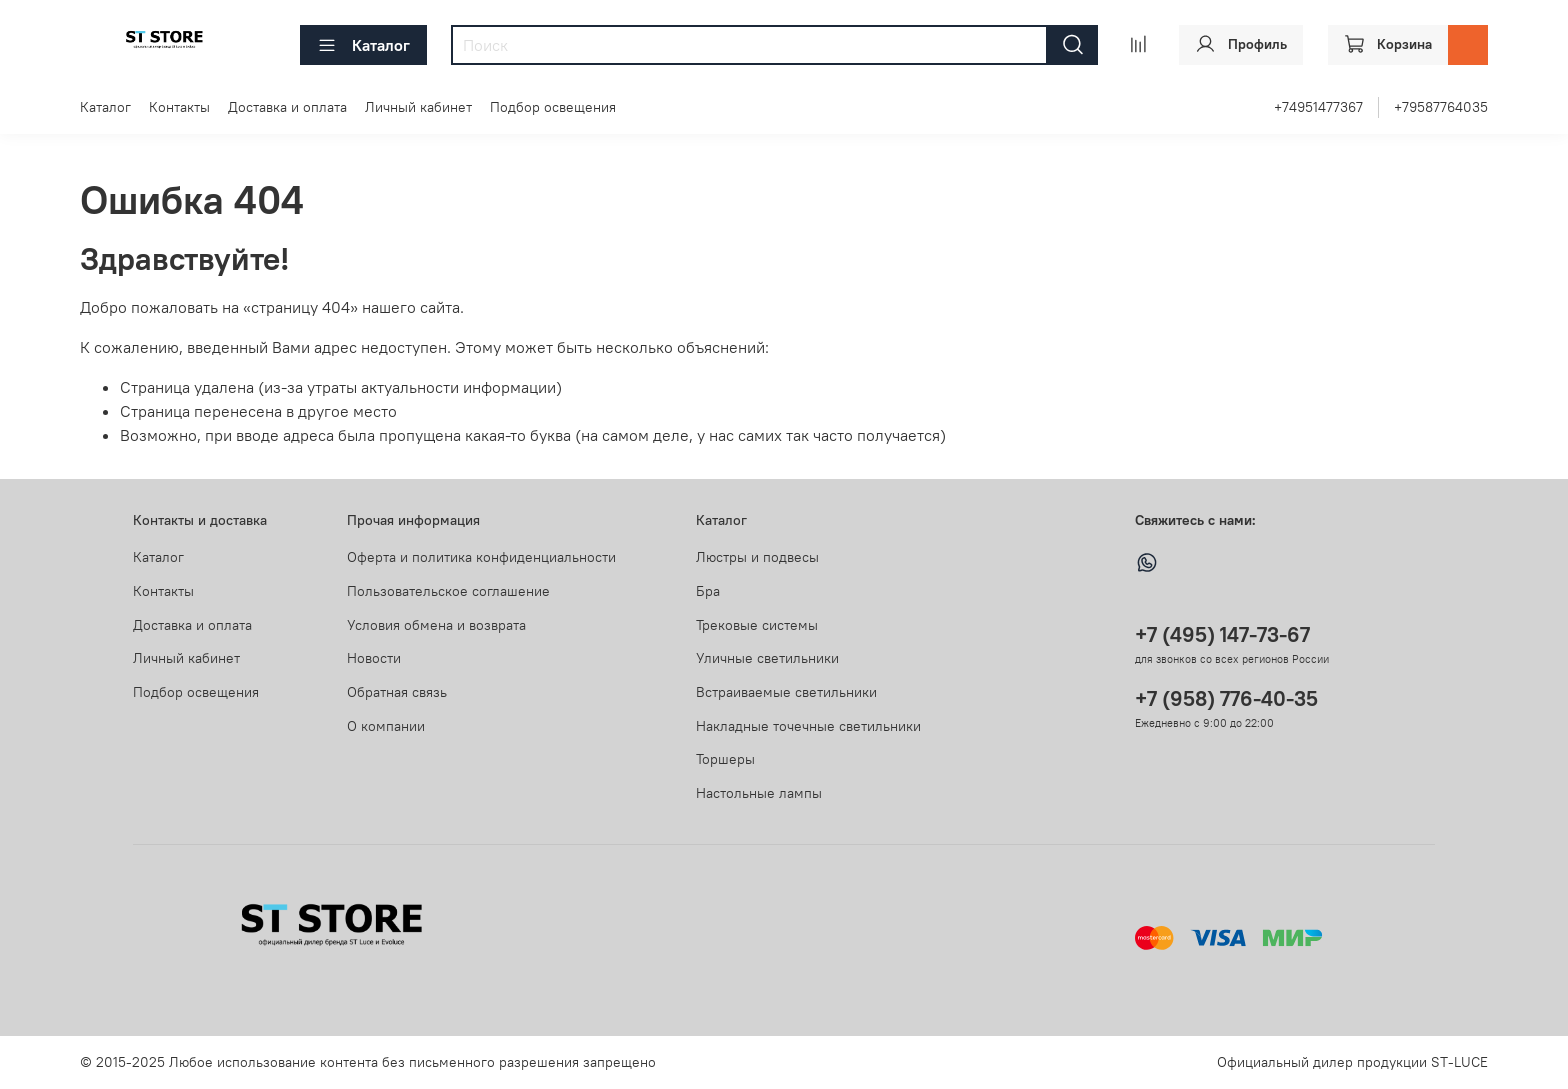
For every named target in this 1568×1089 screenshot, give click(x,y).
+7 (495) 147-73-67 (1222, 634)
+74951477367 (1318, 107)
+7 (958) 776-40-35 (1226, 698)
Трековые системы (757, 625)
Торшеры (725, 759)
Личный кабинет (418, 107)
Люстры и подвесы (757, 557)
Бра (708, 591)
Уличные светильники (767, 658)
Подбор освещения (553, 107)
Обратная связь (397, 692)
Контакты (179, 107)
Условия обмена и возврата (436, 625)
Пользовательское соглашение (448, 591)
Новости (374, 658)
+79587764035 (1441, 107)
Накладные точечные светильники (808, 726)
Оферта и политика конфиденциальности (481, 557)
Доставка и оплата (287, 107)
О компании (386, 726)
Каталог (363, 45)
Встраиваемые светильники (786, 692)
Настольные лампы (759, 793)
